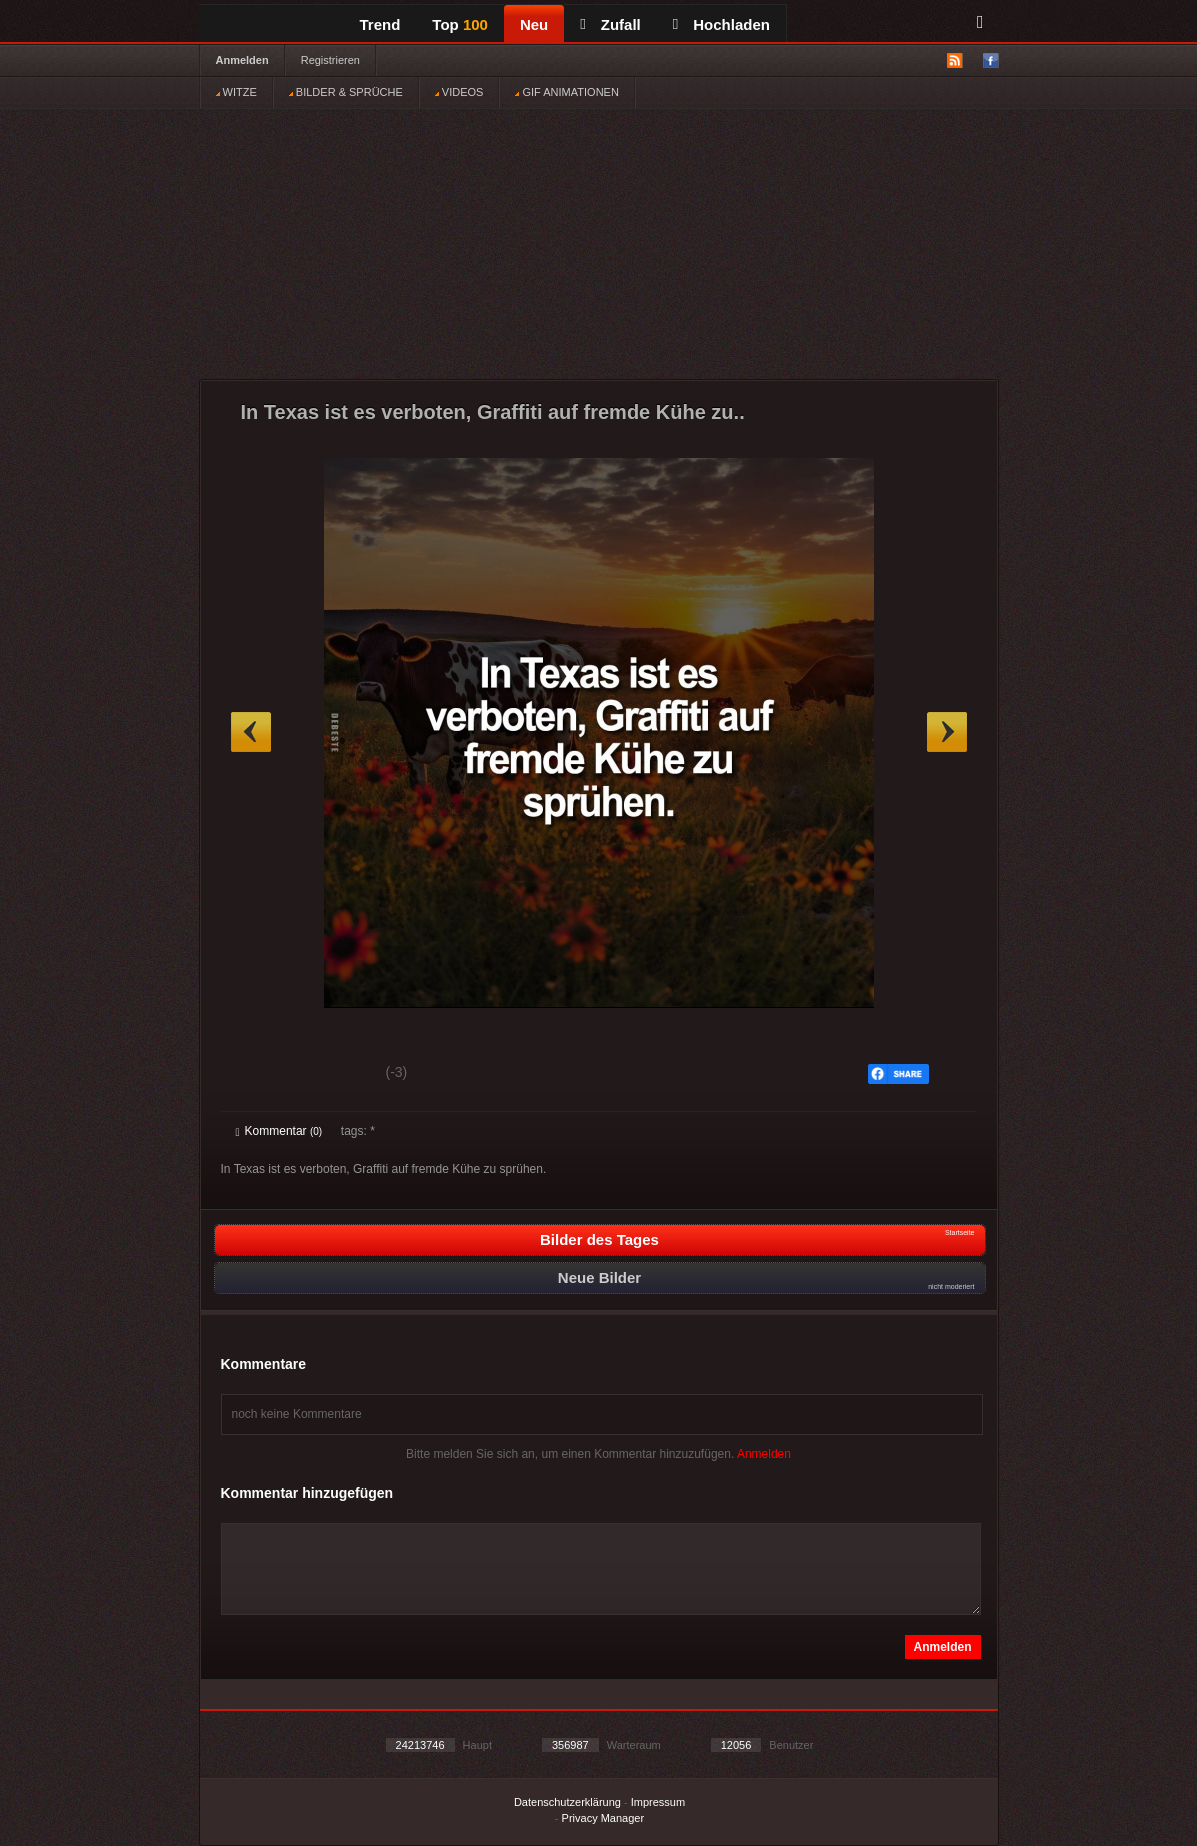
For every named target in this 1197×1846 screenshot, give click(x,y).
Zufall (610, 24)
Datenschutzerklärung (567, 1802)
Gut (258, 1075)
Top (460, 24)
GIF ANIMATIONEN (566, 92)
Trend (380, 24)
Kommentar (279, 1131)
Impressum (658, 1802)
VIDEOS (459, 92)
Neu (534, 24)
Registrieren (330, 60)
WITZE (236, 92)
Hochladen (721, 24)
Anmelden (242, 60)
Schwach (333, 1075)
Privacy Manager (603, 1818)
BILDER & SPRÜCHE (346, 92)
